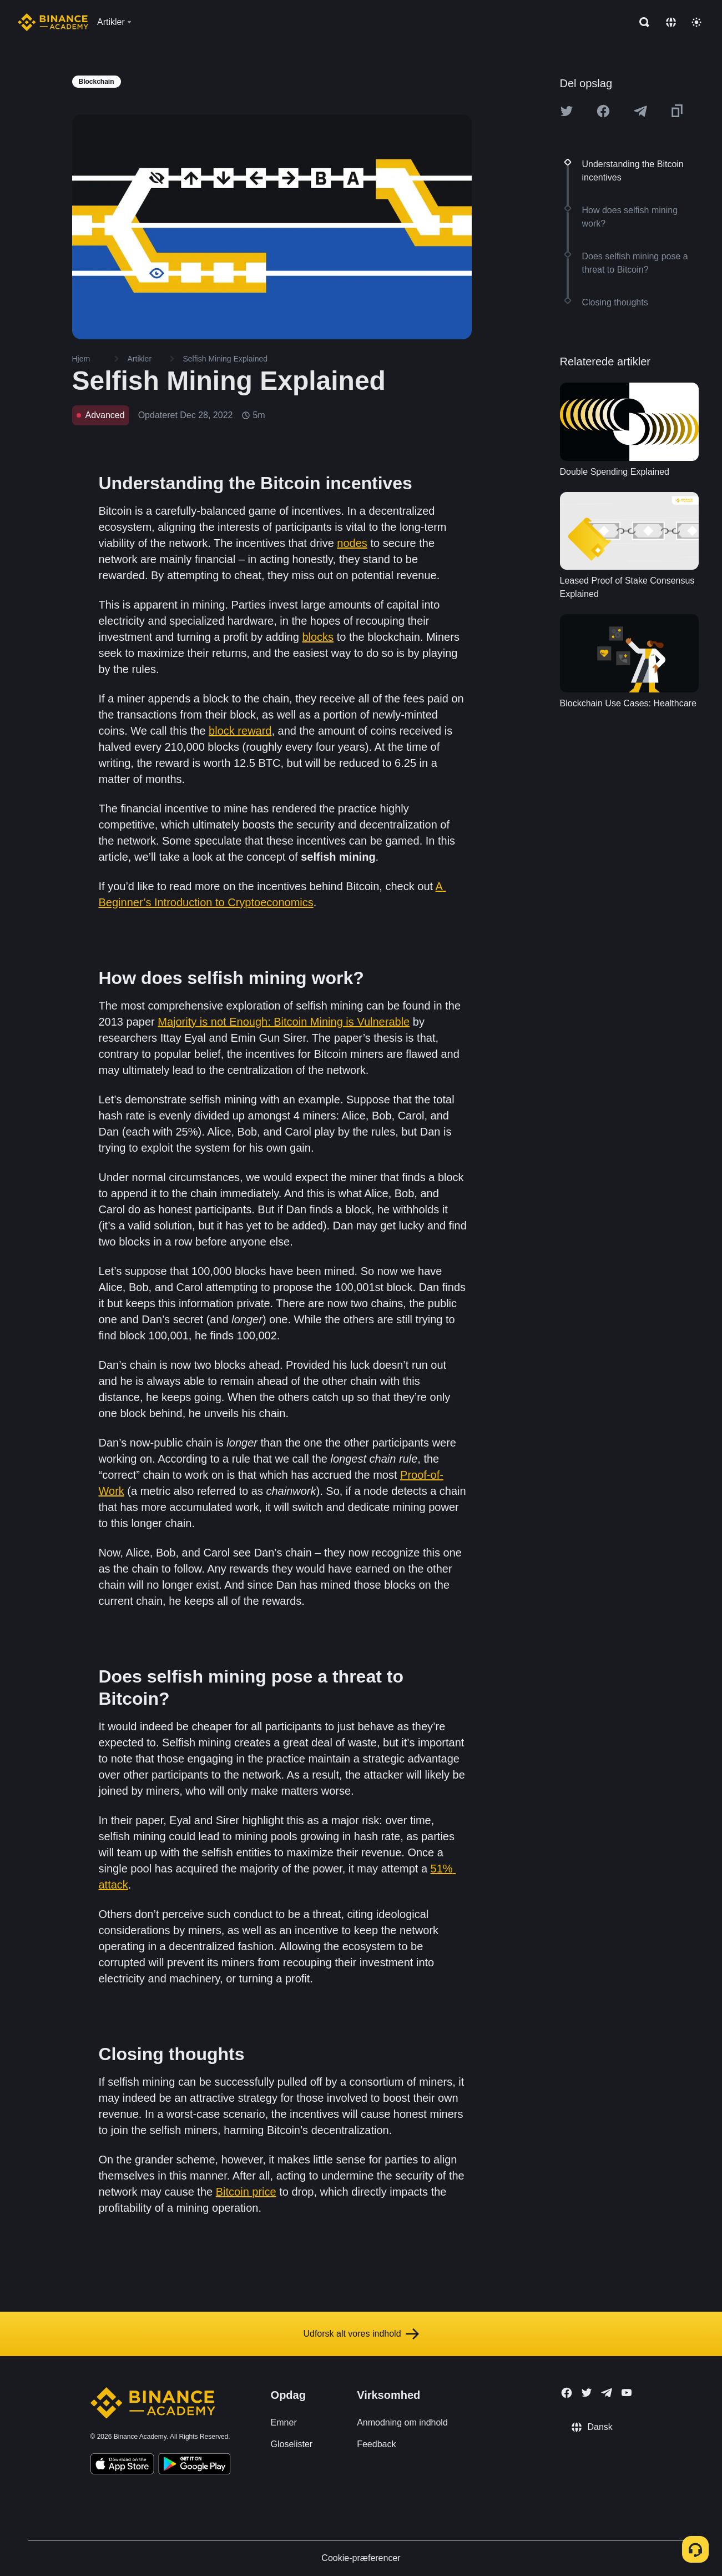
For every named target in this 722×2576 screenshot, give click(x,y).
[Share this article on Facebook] (603, 111)
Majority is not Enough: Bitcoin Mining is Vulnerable (284, 1022)
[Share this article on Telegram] (640, 111)
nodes (352, 543)
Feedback (376, 2444)
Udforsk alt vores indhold (360, 2333)
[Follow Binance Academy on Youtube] (626, 2392)
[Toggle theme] (696, 22)
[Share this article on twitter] (566, 111)
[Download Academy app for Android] (194, 2465)
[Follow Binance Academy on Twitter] (586, 2392)
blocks (318, 637)
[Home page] (53, 22)
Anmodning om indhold (402, 2422)
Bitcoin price (246, 2192)
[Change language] (671, 22)
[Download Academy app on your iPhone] (122, 2465)
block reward (240, 731)
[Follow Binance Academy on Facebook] (566, 2392)
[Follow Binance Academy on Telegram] (606, 2393)
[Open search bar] (641, 22)
